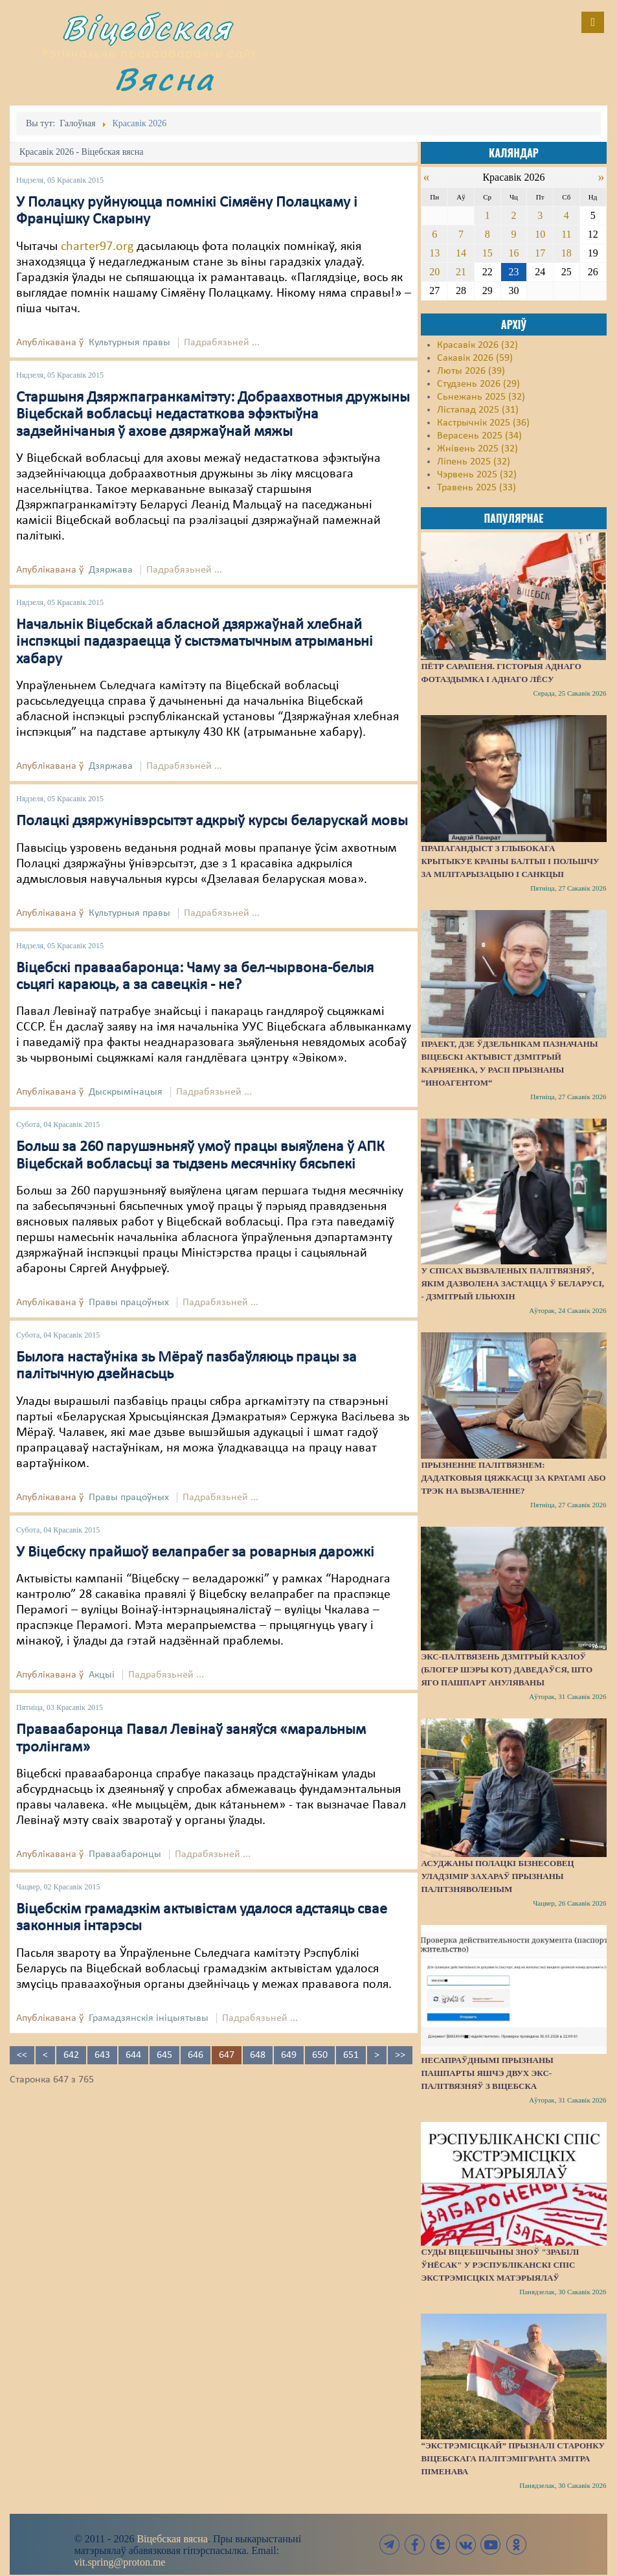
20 (434, 271)
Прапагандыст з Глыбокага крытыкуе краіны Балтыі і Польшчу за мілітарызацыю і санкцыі (510, 861)
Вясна (164, 78)
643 (102, 2055)
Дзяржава (111, 570)
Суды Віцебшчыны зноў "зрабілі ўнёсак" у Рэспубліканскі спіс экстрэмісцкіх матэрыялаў (500, 2265)
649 (289, 2055)
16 (513, 252)
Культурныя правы (129, 342)
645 (164, 2055)
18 (566, 252)
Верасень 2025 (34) (479, 436)
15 (487, 252)
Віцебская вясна (172, 2538)
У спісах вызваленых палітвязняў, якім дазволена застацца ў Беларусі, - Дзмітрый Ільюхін (512, 1283)
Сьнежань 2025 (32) (481, 397)
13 (434, 252)
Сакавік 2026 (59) (475, 358)
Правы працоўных (129, 1302)
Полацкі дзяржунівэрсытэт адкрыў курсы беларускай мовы (212, 821)
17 (540, 252)
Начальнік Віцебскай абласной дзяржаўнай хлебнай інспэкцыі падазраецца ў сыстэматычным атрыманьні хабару (194, 642)
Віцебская (147, 27)
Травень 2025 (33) (476, 488)
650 (320, 2055)
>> (400, 2055)
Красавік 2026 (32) (477, 345)
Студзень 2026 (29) (478, 384)
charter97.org (97, 246)
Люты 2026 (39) (471, 371)
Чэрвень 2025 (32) (477, 475)
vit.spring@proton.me (120, 2562)
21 (461, 271)
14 (461, 252)
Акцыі (102, 1675)
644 (133, 2055)
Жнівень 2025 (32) (477, 449)
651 (351, 2055)
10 (540, 234)
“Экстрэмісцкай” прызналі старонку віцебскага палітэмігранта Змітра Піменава (513, 2458)
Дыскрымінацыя (126, 1092)
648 (257, 2055)
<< (22, 2055)
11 (566, 234)
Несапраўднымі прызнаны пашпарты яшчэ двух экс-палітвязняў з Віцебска (487, 2073)
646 (195, 2055)
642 (71, 2055)
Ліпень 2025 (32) (473, 462)
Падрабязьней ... (222, 342)
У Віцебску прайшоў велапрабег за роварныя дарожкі (195, 1552)
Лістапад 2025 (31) (478, 410)
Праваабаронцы (125, 1854)
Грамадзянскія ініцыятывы (148, 2018)
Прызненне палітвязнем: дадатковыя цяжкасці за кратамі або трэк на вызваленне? (513, 1478)
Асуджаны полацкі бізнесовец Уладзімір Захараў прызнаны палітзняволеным (497, 1876)
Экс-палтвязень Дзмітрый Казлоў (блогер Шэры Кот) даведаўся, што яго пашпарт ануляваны (506, 1669)
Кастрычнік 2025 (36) (483, 423)
